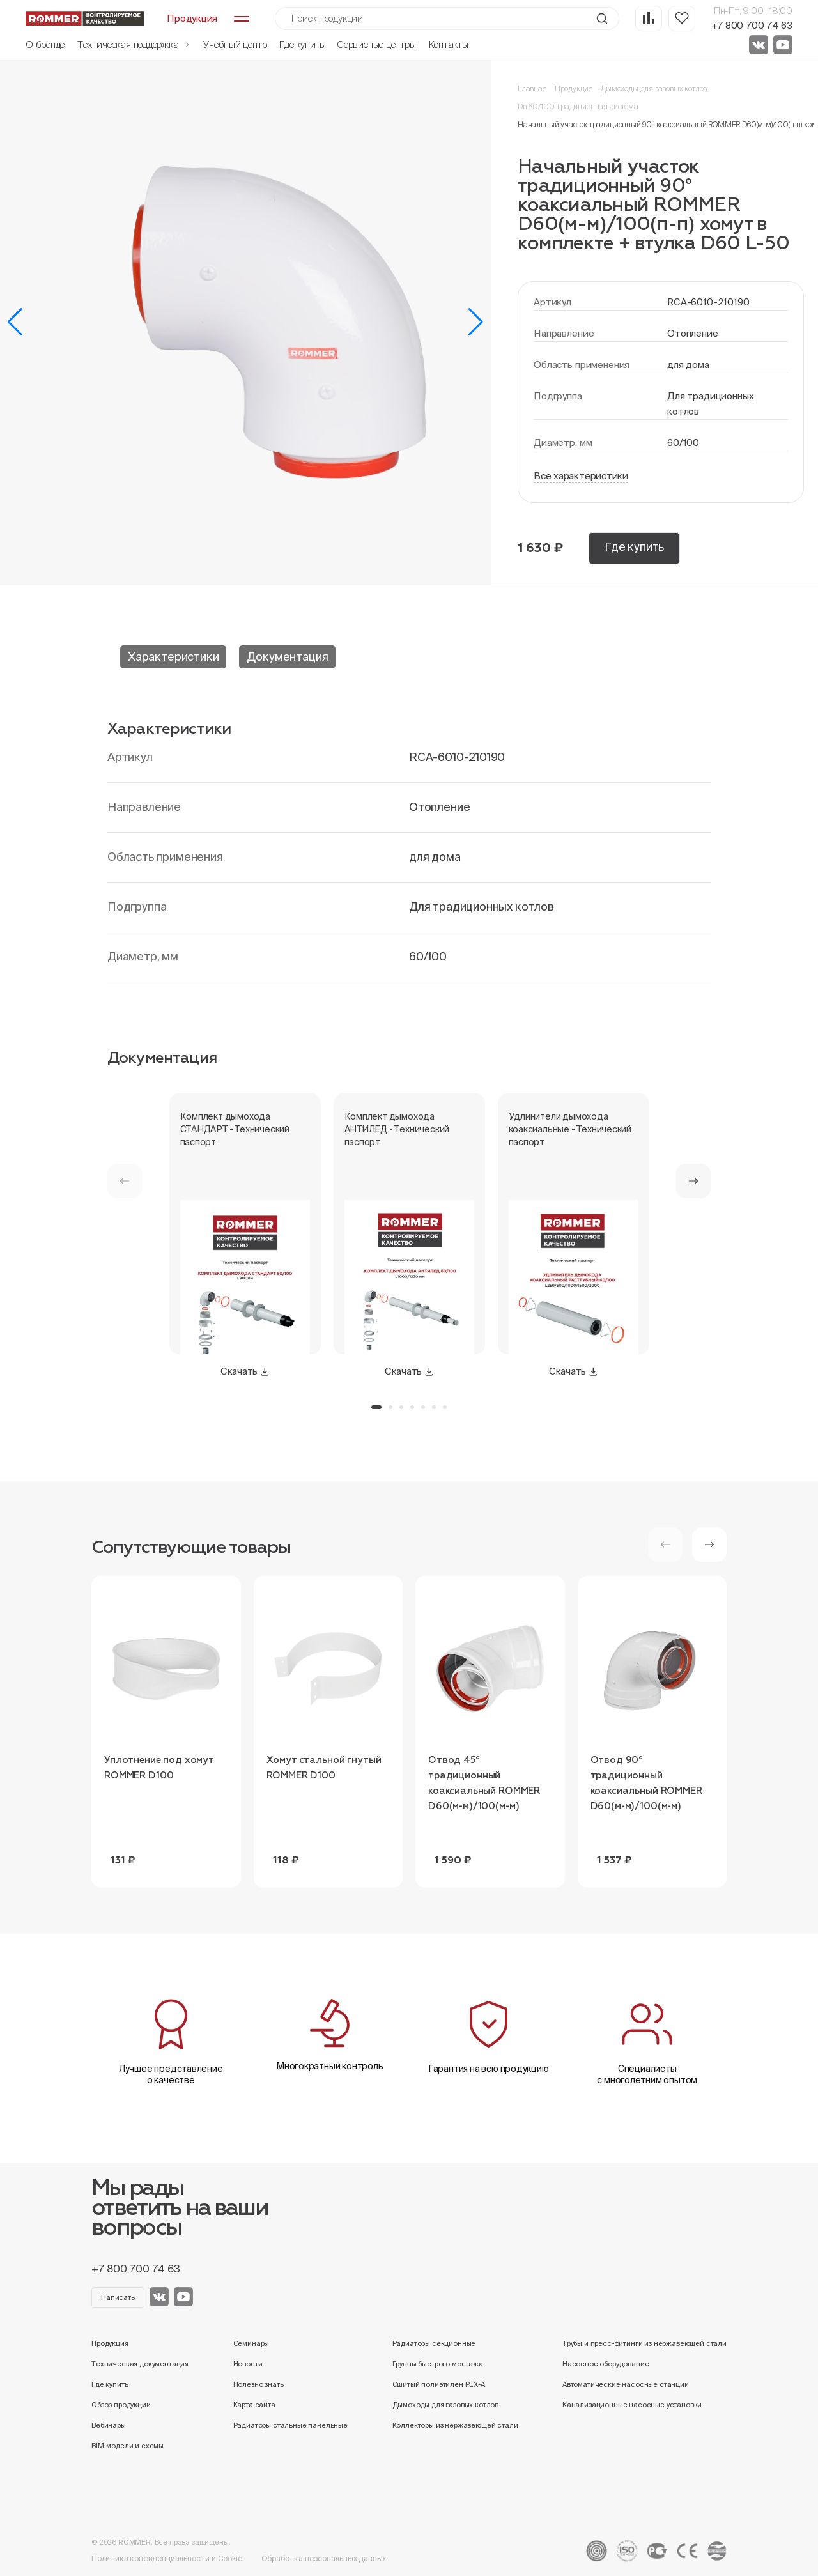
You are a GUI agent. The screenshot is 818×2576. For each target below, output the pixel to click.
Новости (248, 2364)
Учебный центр (234, 44)
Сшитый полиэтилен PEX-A (438, 2384)
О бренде (45, 44)
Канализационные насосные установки (632, 2405)
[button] (15, 322)
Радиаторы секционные (434, 2343)
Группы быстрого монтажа (437, 2364)
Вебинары (108, 2425)
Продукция (574, 88)
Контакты (448, 44)
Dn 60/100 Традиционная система (578, 106)
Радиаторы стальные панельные (290, 2425)
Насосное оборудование (605, 2364)
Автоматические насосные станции (625, 2384)
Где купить (301, 44)
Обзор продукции (121, 2405)
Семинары (251, 2343)
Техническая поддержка (133, 44)
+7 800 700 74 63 (751, 25)
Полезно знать (258, 2384)
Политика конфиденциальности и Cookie (166, 2558)
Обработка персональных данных (324, 2558)
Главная (532, 88)
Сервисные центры (376, 44)
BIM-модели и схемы (127, 2445)
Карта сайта (254, 2405)
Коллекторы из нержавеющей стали (455, 2425)
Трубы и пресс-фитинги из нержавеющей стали (644, 2343)
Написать (118, 2297)
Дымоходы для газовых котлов (654, 88)
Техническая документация (140, 2364)
